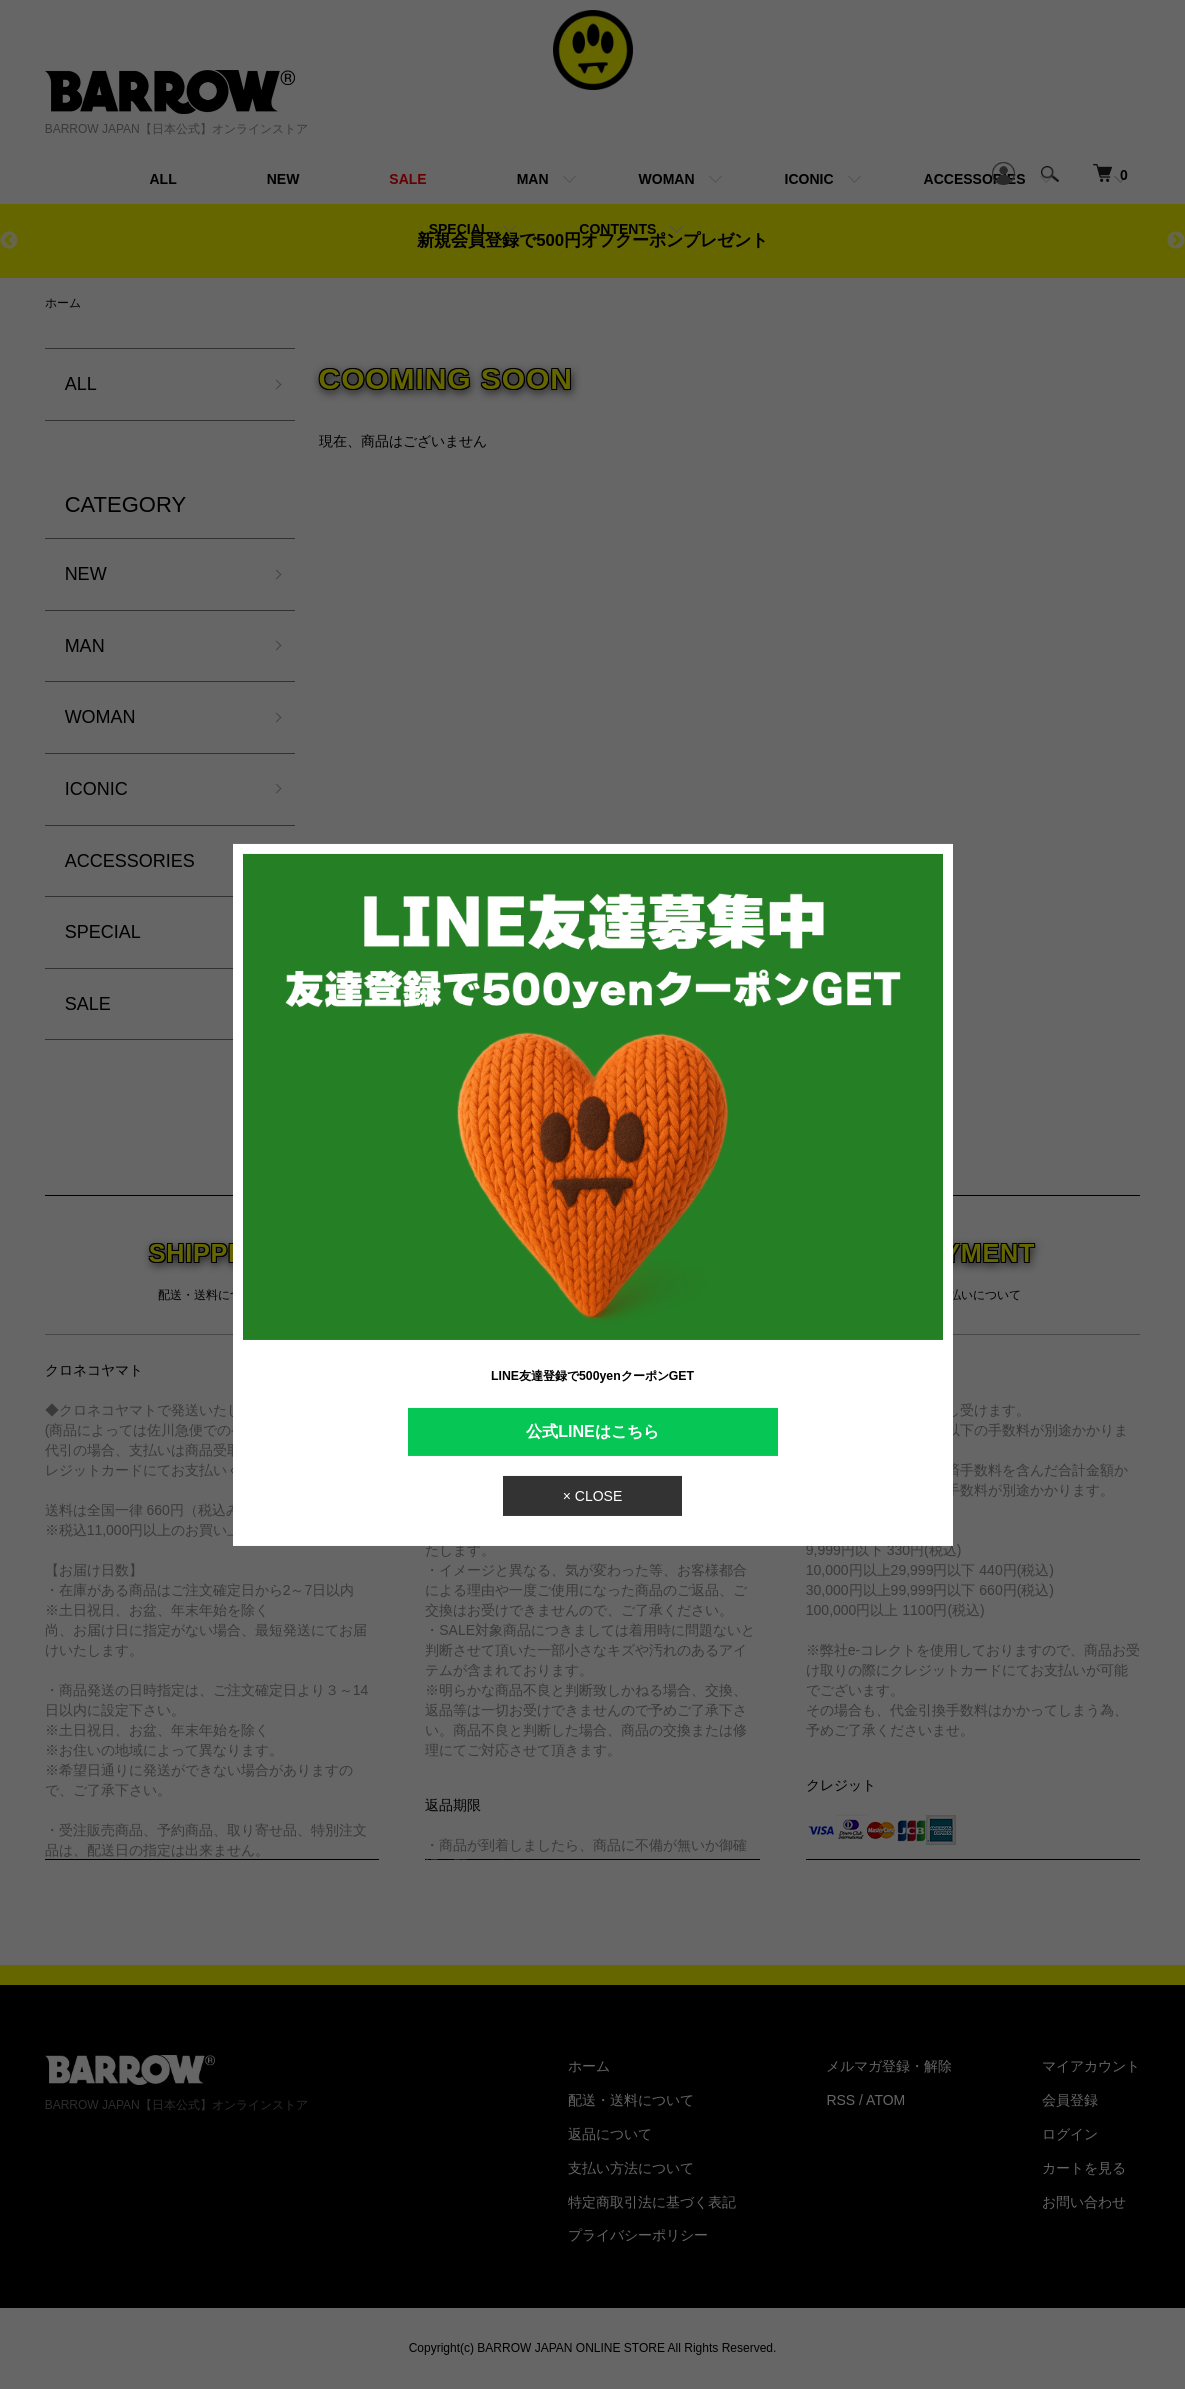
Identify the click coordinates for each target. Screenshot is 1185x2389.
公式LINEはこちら (592, 1431)
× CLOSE (593, 1496)
